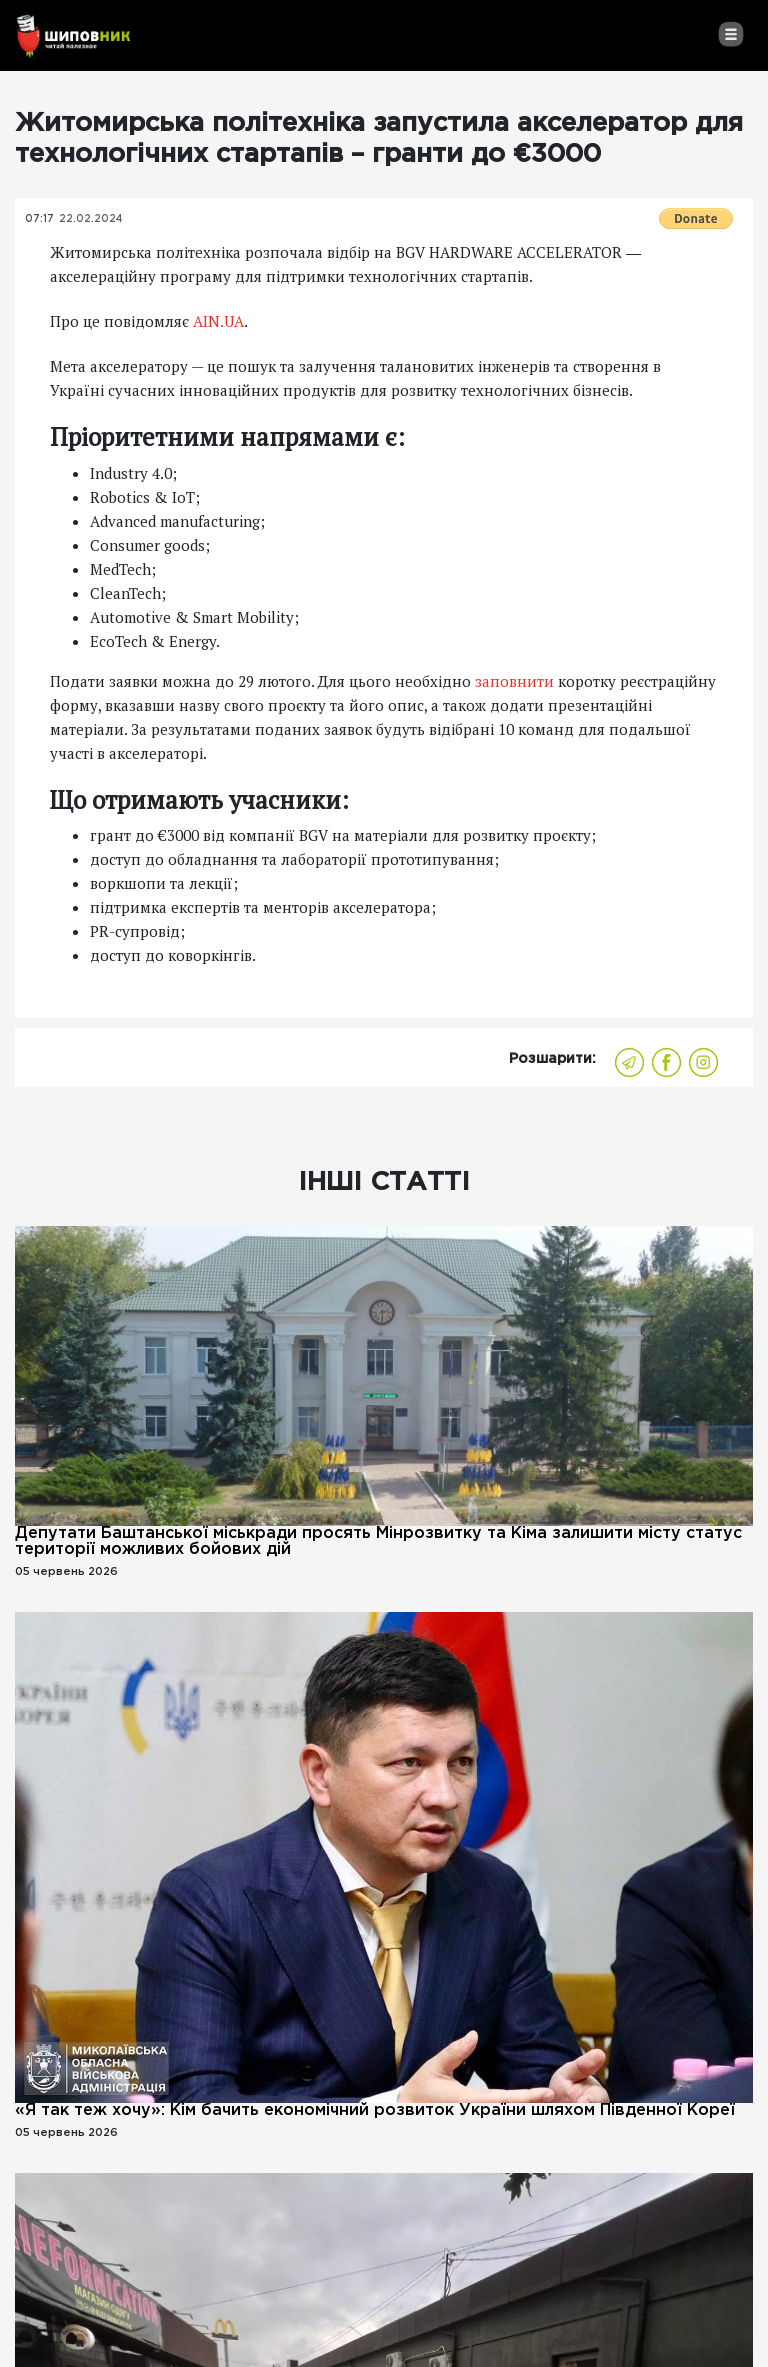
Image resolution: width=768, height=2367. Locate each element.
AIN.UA (218, 321)
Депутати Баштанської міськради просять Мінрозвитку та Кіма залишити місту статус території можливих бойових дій (378, 1541)
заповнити (514, 681)
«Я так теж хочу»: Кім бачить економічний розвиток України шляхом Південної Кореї (375, 2110)
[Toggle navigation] (730, 34)
